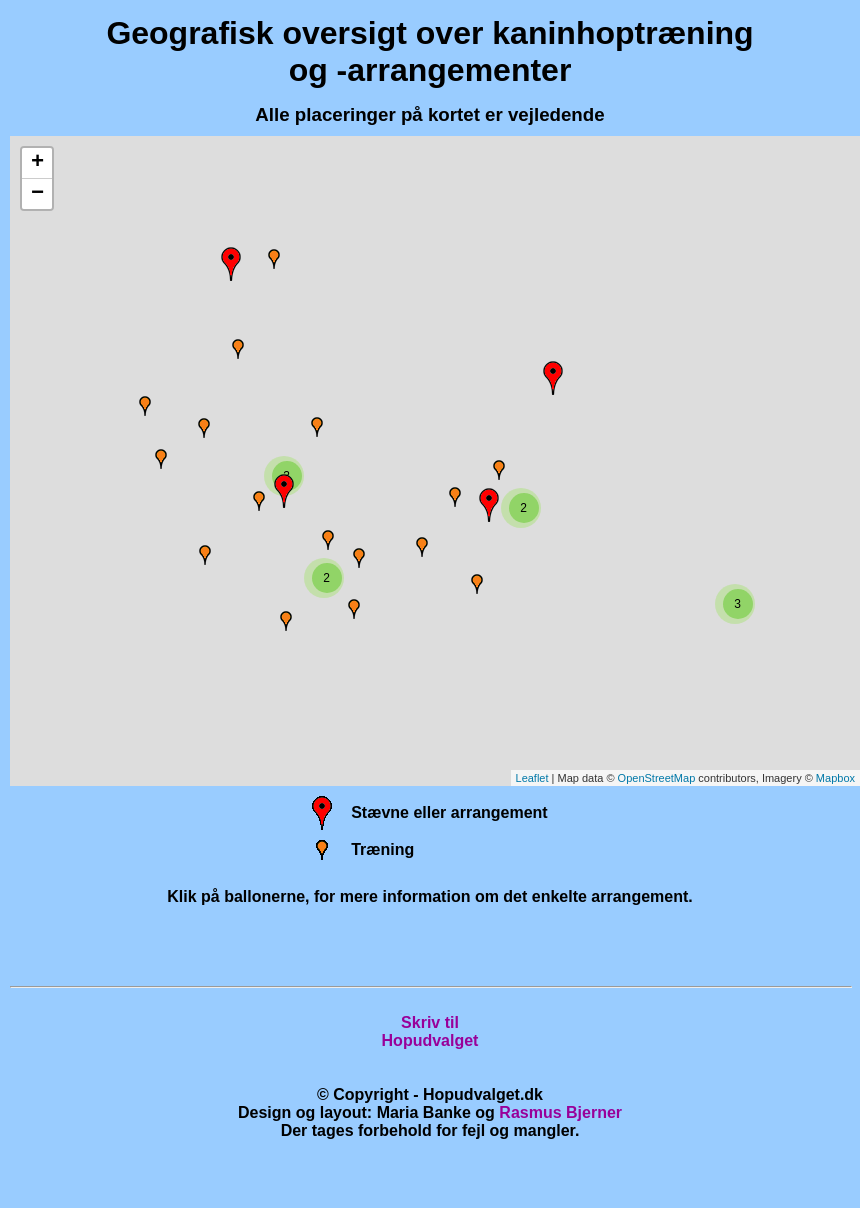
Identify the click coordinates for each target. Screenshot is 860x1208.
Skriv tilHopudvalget (430, 1031)
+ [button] (37, 163)
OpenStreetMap (657, 778)
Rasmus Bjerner (560, 1112)
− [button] (37, 194)
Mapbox (835, 778)
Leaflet (532, 778)
